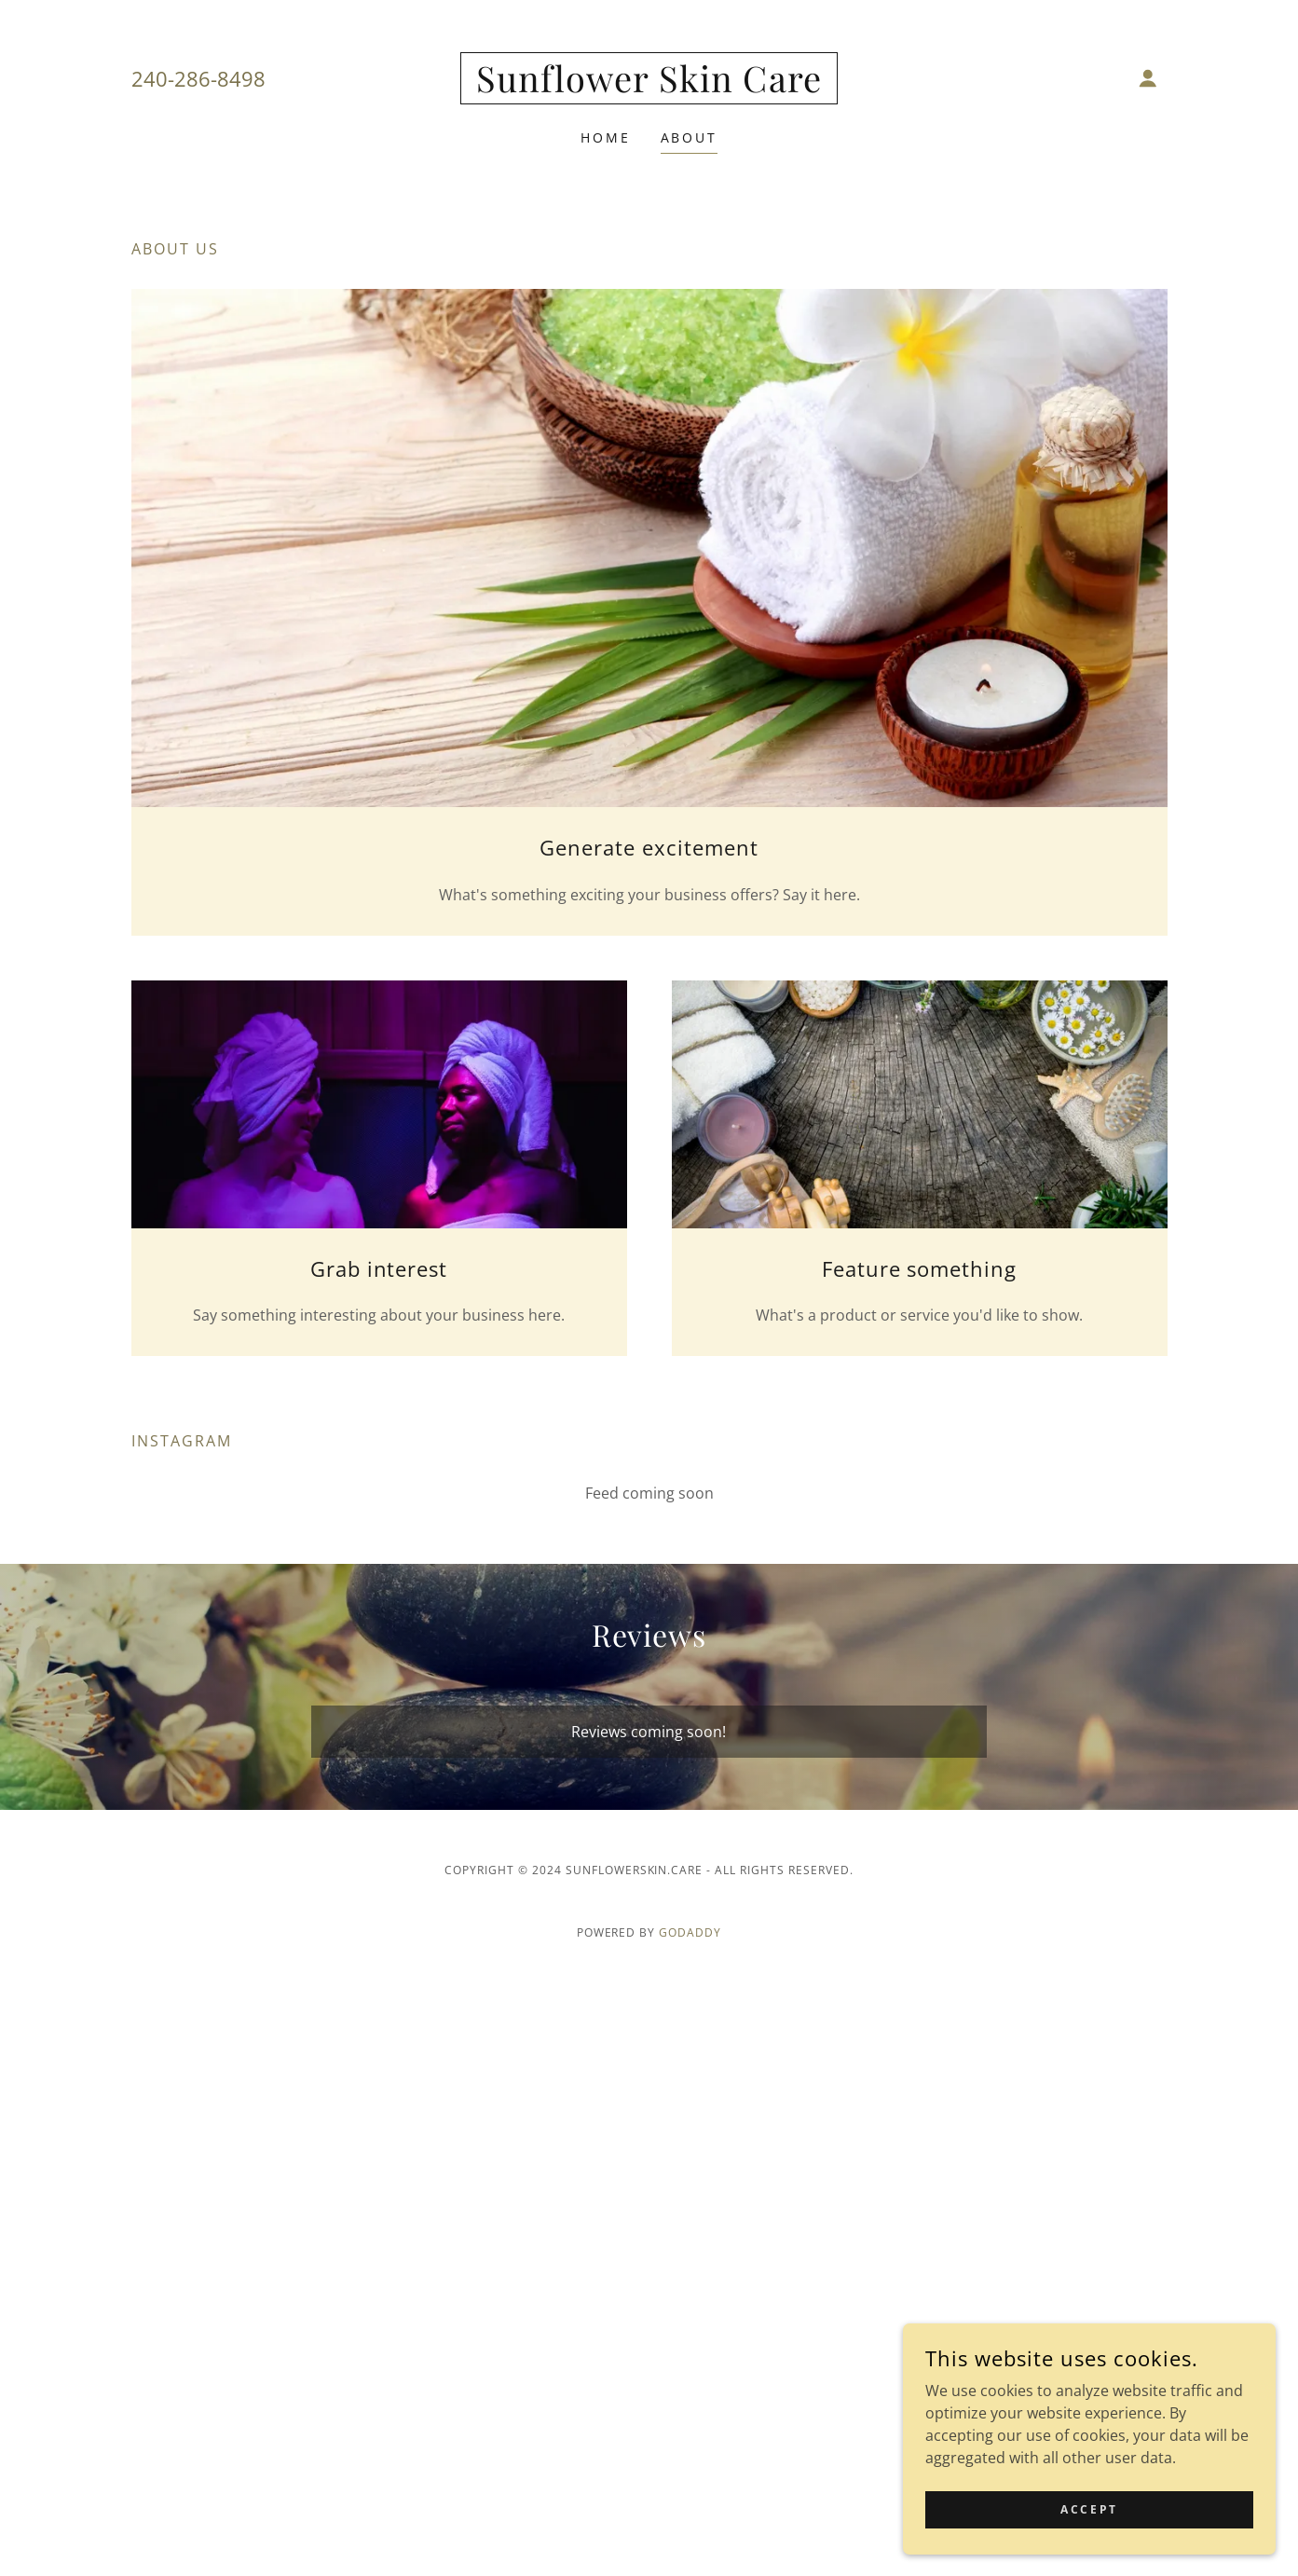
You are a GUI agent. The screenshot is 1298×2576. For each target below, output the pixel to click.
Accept (1088, 2509)
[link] (649, 86)
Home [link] (606, 137)
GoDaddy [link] (690, 1932)
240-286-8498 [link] (198, 78)
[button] (1148, 78)
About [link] (689, 137)
